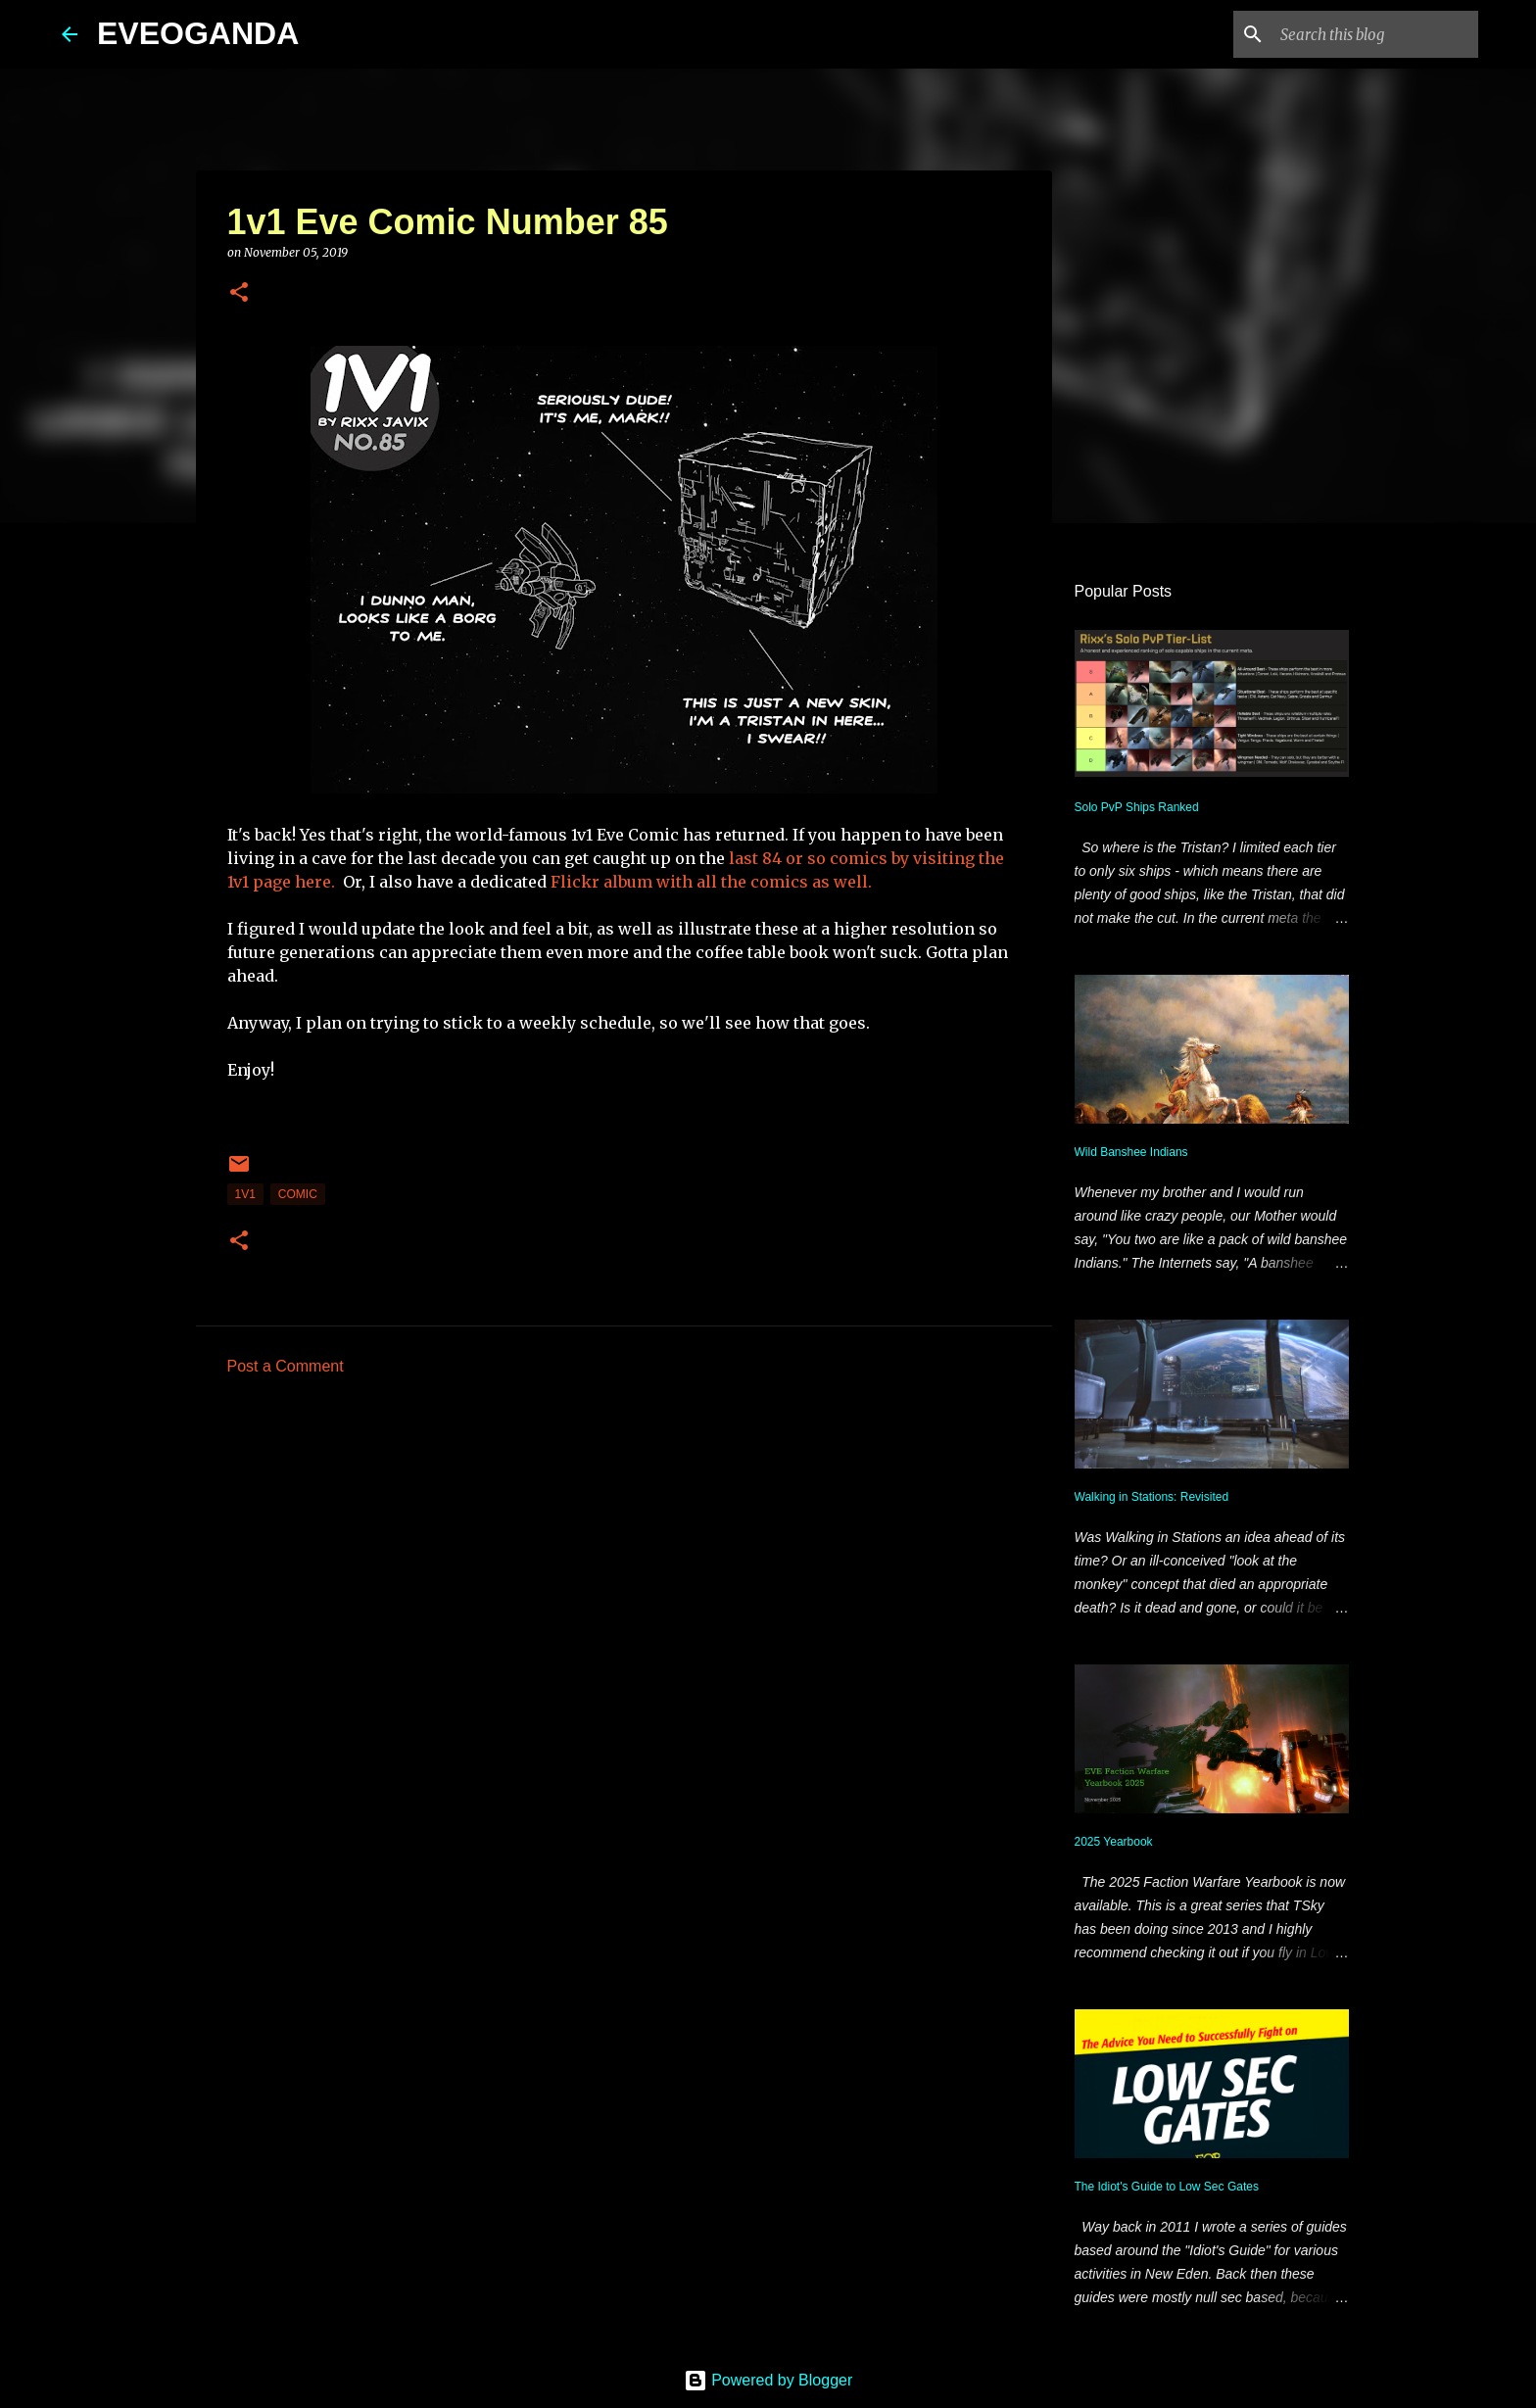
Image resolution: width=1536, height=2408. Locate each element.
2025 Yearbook (1114, 1842)
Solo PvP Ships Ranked (1137, 807)
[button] (239, 293)
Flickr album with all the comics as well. (709, 881)
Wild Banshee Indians (1131, 1152)
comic (297, 1194)
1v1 (245, 1194)
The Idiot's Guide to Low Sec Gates (1167, 2186)
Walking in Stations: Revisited (1152, 1497)
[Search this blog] (1375, 34)
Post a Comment (285, 1366)
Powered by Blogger (768, 2380)
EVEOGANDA (198, 33)
